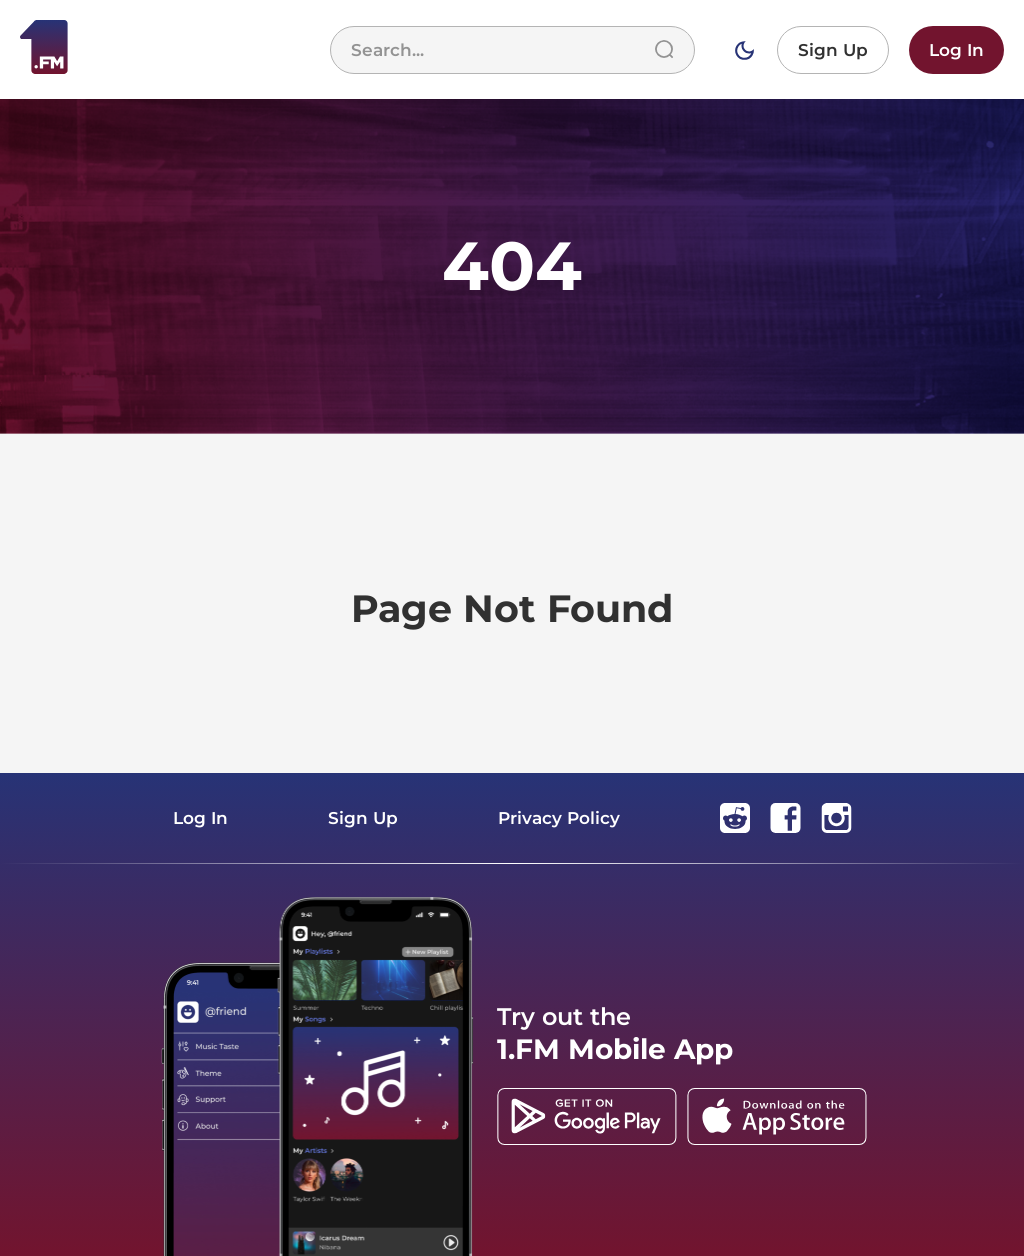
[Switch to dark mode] (744, 50)
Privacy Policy (559, 818)
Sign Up (833, 50)
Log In (956, 50)
